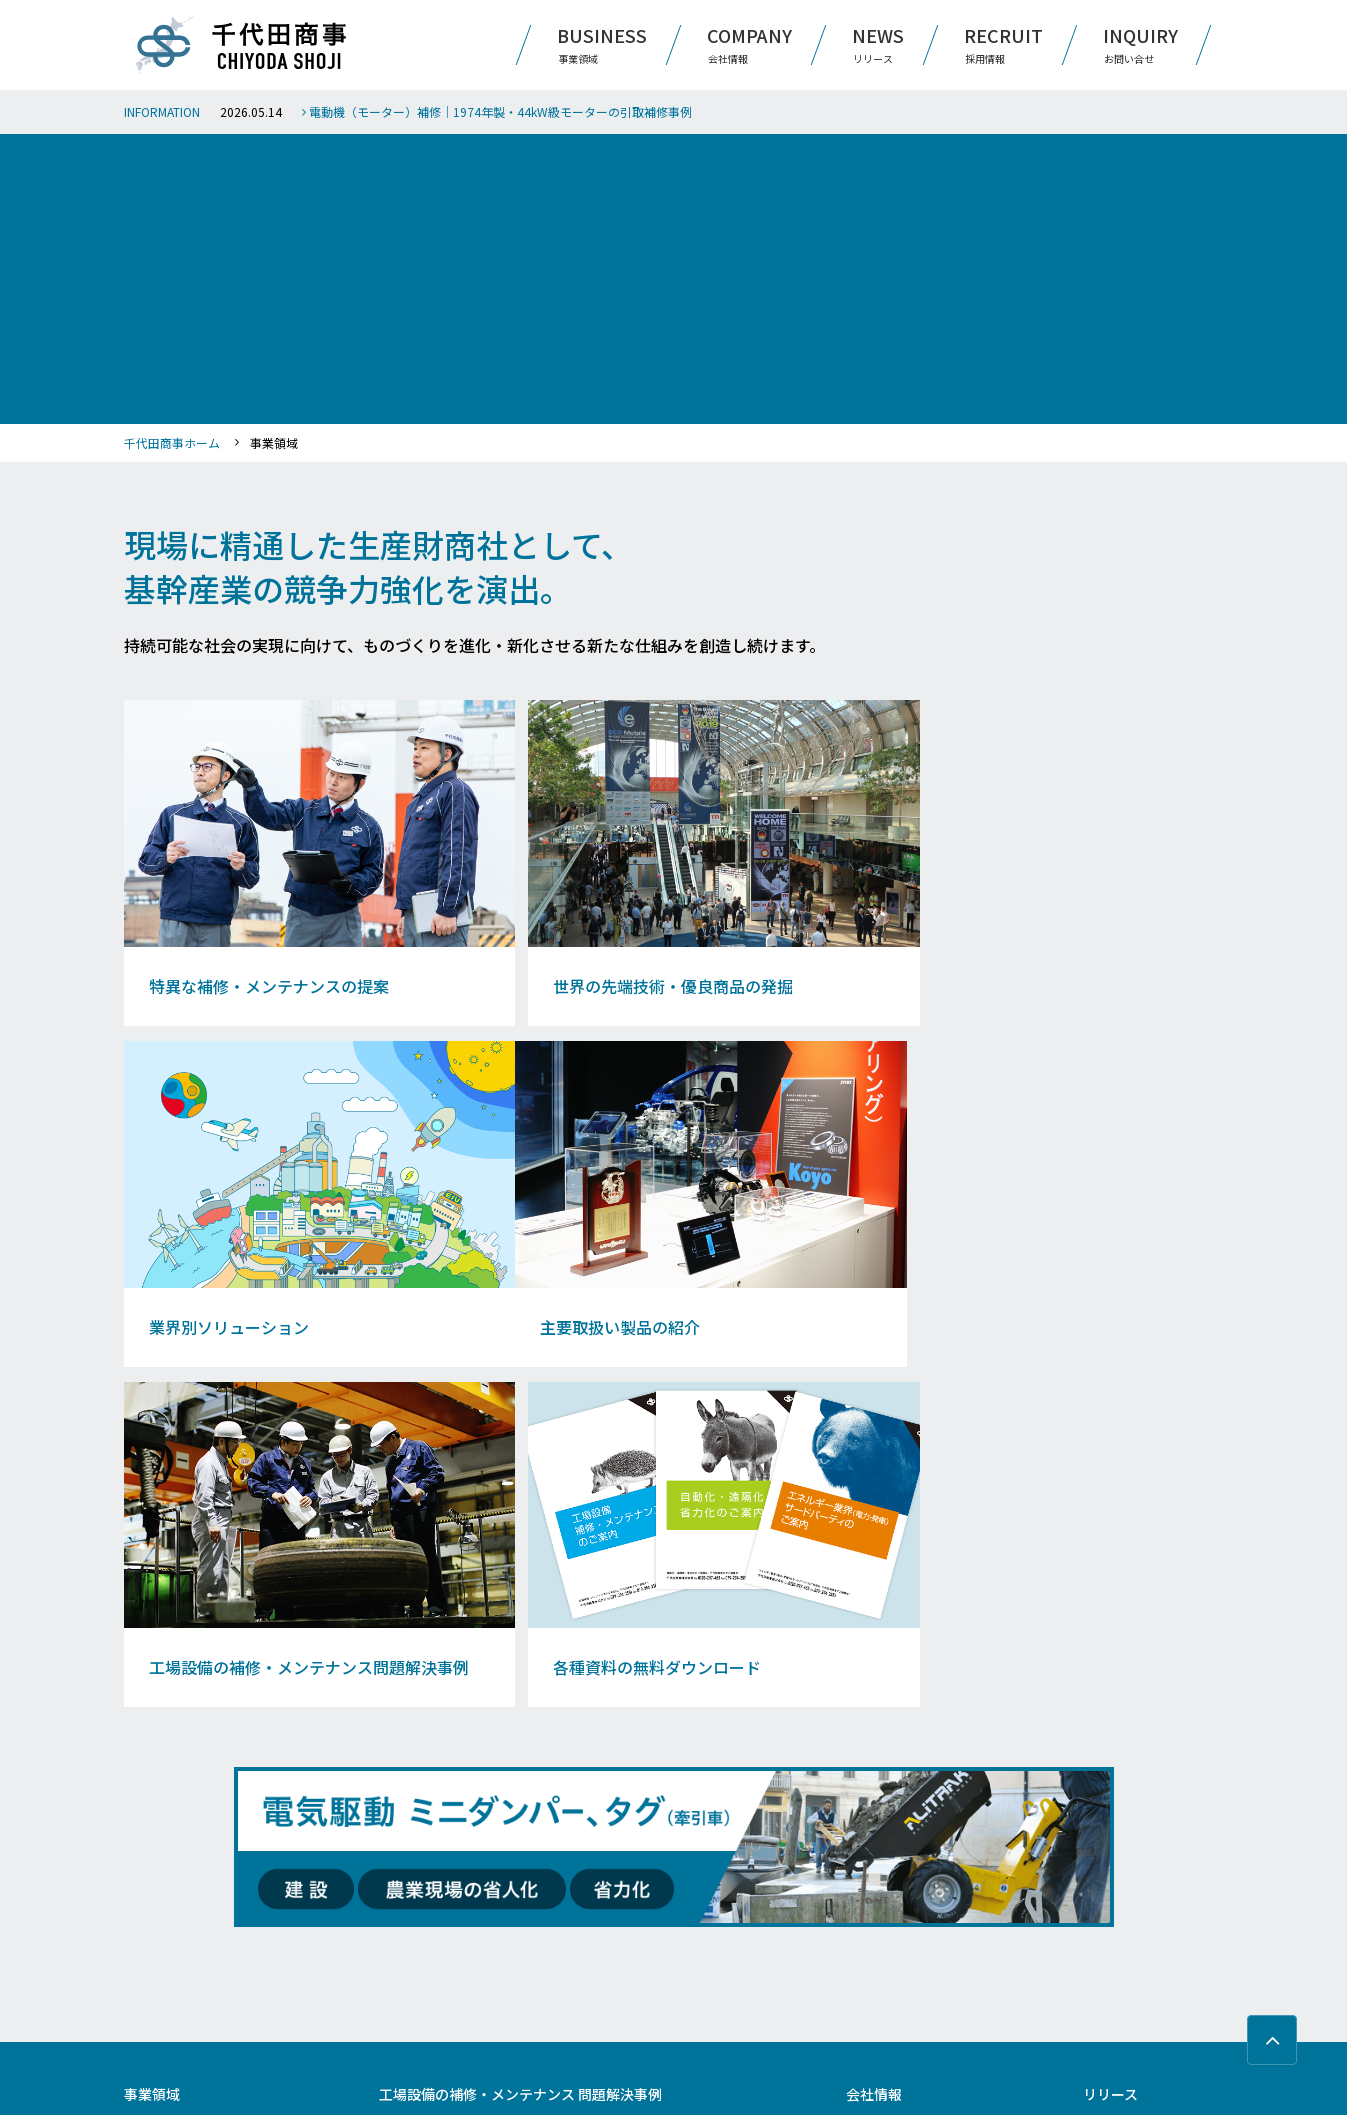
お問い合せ (1118, 1782)
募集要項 (868, 1993)
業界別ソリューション (179, 1813)
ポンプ (395, 1764)
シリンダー (406, 1937)
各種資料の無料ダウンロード (195, 1888)
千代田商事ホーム (172, 442)
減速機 (595, 1764)
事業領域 (152, 1737)
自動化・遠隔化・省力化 (439, 1789)
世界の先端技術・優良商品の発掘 (206, 1789)
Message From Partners (905, 1863)
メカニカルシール (623, 1913)
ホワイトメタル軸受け (434, 1838)
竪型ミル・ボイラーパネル (645, 1888)
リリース (1110, 1737)
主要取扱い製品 (162, 1838)
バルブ (595, 1937)
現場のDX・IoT (416, 1863)
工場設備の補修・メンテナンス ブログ (218, 1863)
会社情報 (874, 1737)
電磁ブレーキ (612, 1962)
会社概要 (868, 1764)
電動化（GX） (613, 1789)
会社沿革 (868, 1813)
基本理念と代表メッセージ (912, 1789)
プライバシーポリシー (1153, 1872)
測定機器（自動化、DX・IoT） (654, 1838)
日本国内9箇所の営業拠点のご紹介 (931, 1838)
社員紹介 (868, 1968)
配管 (390, 1913)
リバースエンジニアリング (444, 1813)
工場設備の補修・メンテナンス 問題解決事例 (520, 1737)
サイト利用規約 (1132, 1827)
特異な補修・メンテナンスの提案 (206, 1764)
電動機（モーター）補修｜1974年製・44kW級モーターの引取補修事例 (497, 111)
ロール (395, 1888)
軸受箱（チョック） (628, 1863)
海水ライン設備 (417, 1962)
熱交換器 (601, 1813)
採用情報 (874, 1916)
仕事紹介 (868, 1943)
